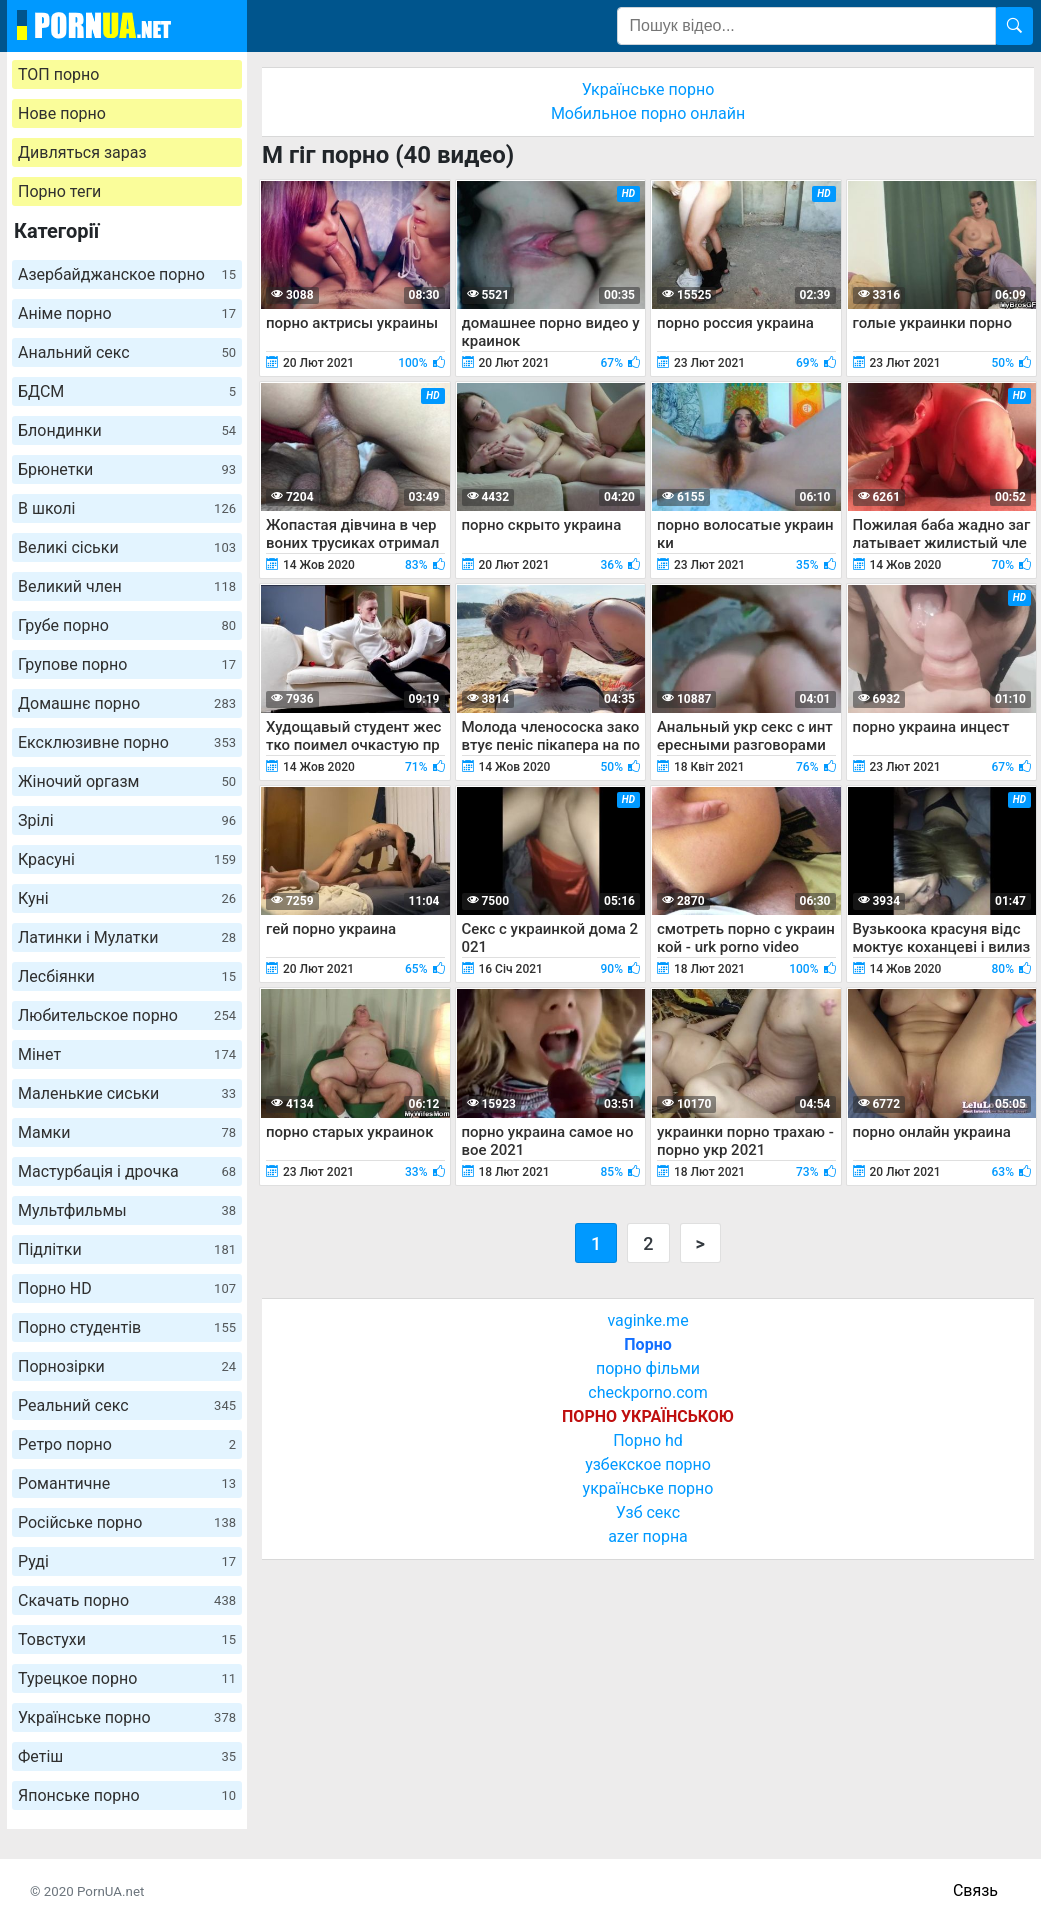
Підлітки (127, 1249)
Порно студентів (127, 1327)
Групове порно (127, 664)
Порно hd (648, 1440)
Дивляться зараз (82, 152)
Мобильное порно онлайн (648, 113)
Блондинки (127, 430)
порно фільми (648, 1368)
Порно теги (59, 191)
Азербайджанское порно (127, 274)
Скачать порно (127, 1600)
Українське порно (127, 1717)
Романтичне (127, 1483)
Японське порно (127, 1795)
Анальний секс (127, 352)
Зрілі (127, 820)
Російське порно (127, 1522)
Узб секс (648, 1512)
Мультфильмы (127, 1210)
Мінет (127, 1054)
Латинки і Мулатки (127, 937)
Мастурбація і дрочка (127, 1171)
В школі (127, 508)
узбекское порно (648, 1464)
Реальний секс (127, 1405)
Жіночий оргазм (127, 781)
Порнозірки (127, 1366)
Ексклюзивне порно (127, 742)
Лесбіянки (127, 976)
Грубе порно (127, 625)
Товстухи (127, 1639)
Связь (975, 1890)
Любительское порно (127, 1015)
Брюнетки (127, 469)
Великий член (127, 586)
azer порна (648, 1536)
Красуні (127, 859)
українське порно (648, 1488)
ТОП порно (58, 74)
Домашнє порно (127, 703)
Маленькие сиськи (127, 1093)
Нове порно (62, 113)
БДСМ (127, 391)
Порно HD (127, 1288)
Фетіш (127, 1756)
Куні (127, 898)
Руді (127, 1561)
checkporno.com (647, 1392)
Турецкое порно (127, 1678)
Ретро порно (127, 1444)
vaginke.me (647, 1320)
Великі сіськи (127, 547)
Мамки (127, 1132)
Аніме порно (127, 313)
